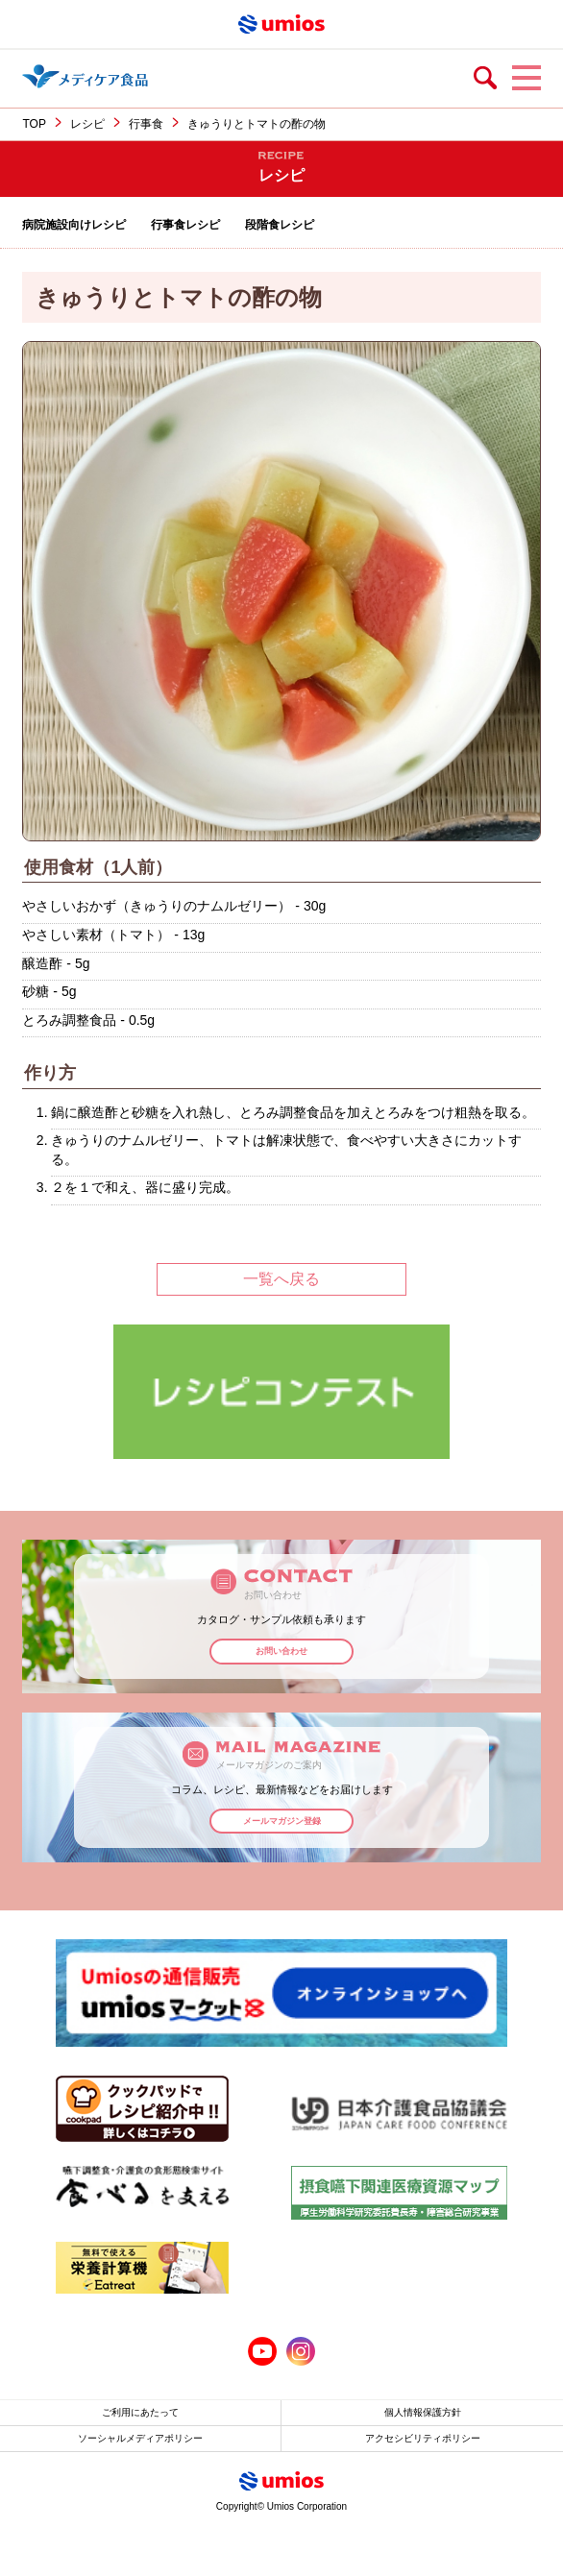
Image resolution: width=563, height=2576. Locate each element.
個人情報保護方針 (422, 2412)
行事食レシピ (185, 224)
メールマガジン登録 (282, 1821)
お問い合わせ (281, 1651)
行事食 (146, 124)
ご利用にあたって (140, 2412)
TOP (33, 124)
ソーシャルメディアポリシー (140, 2438)
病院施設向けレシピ (74, 224)
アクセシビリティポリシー (422, 2438)
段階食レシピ (279, 224)
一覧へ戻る (281, 1279)
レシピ (87, 124)
